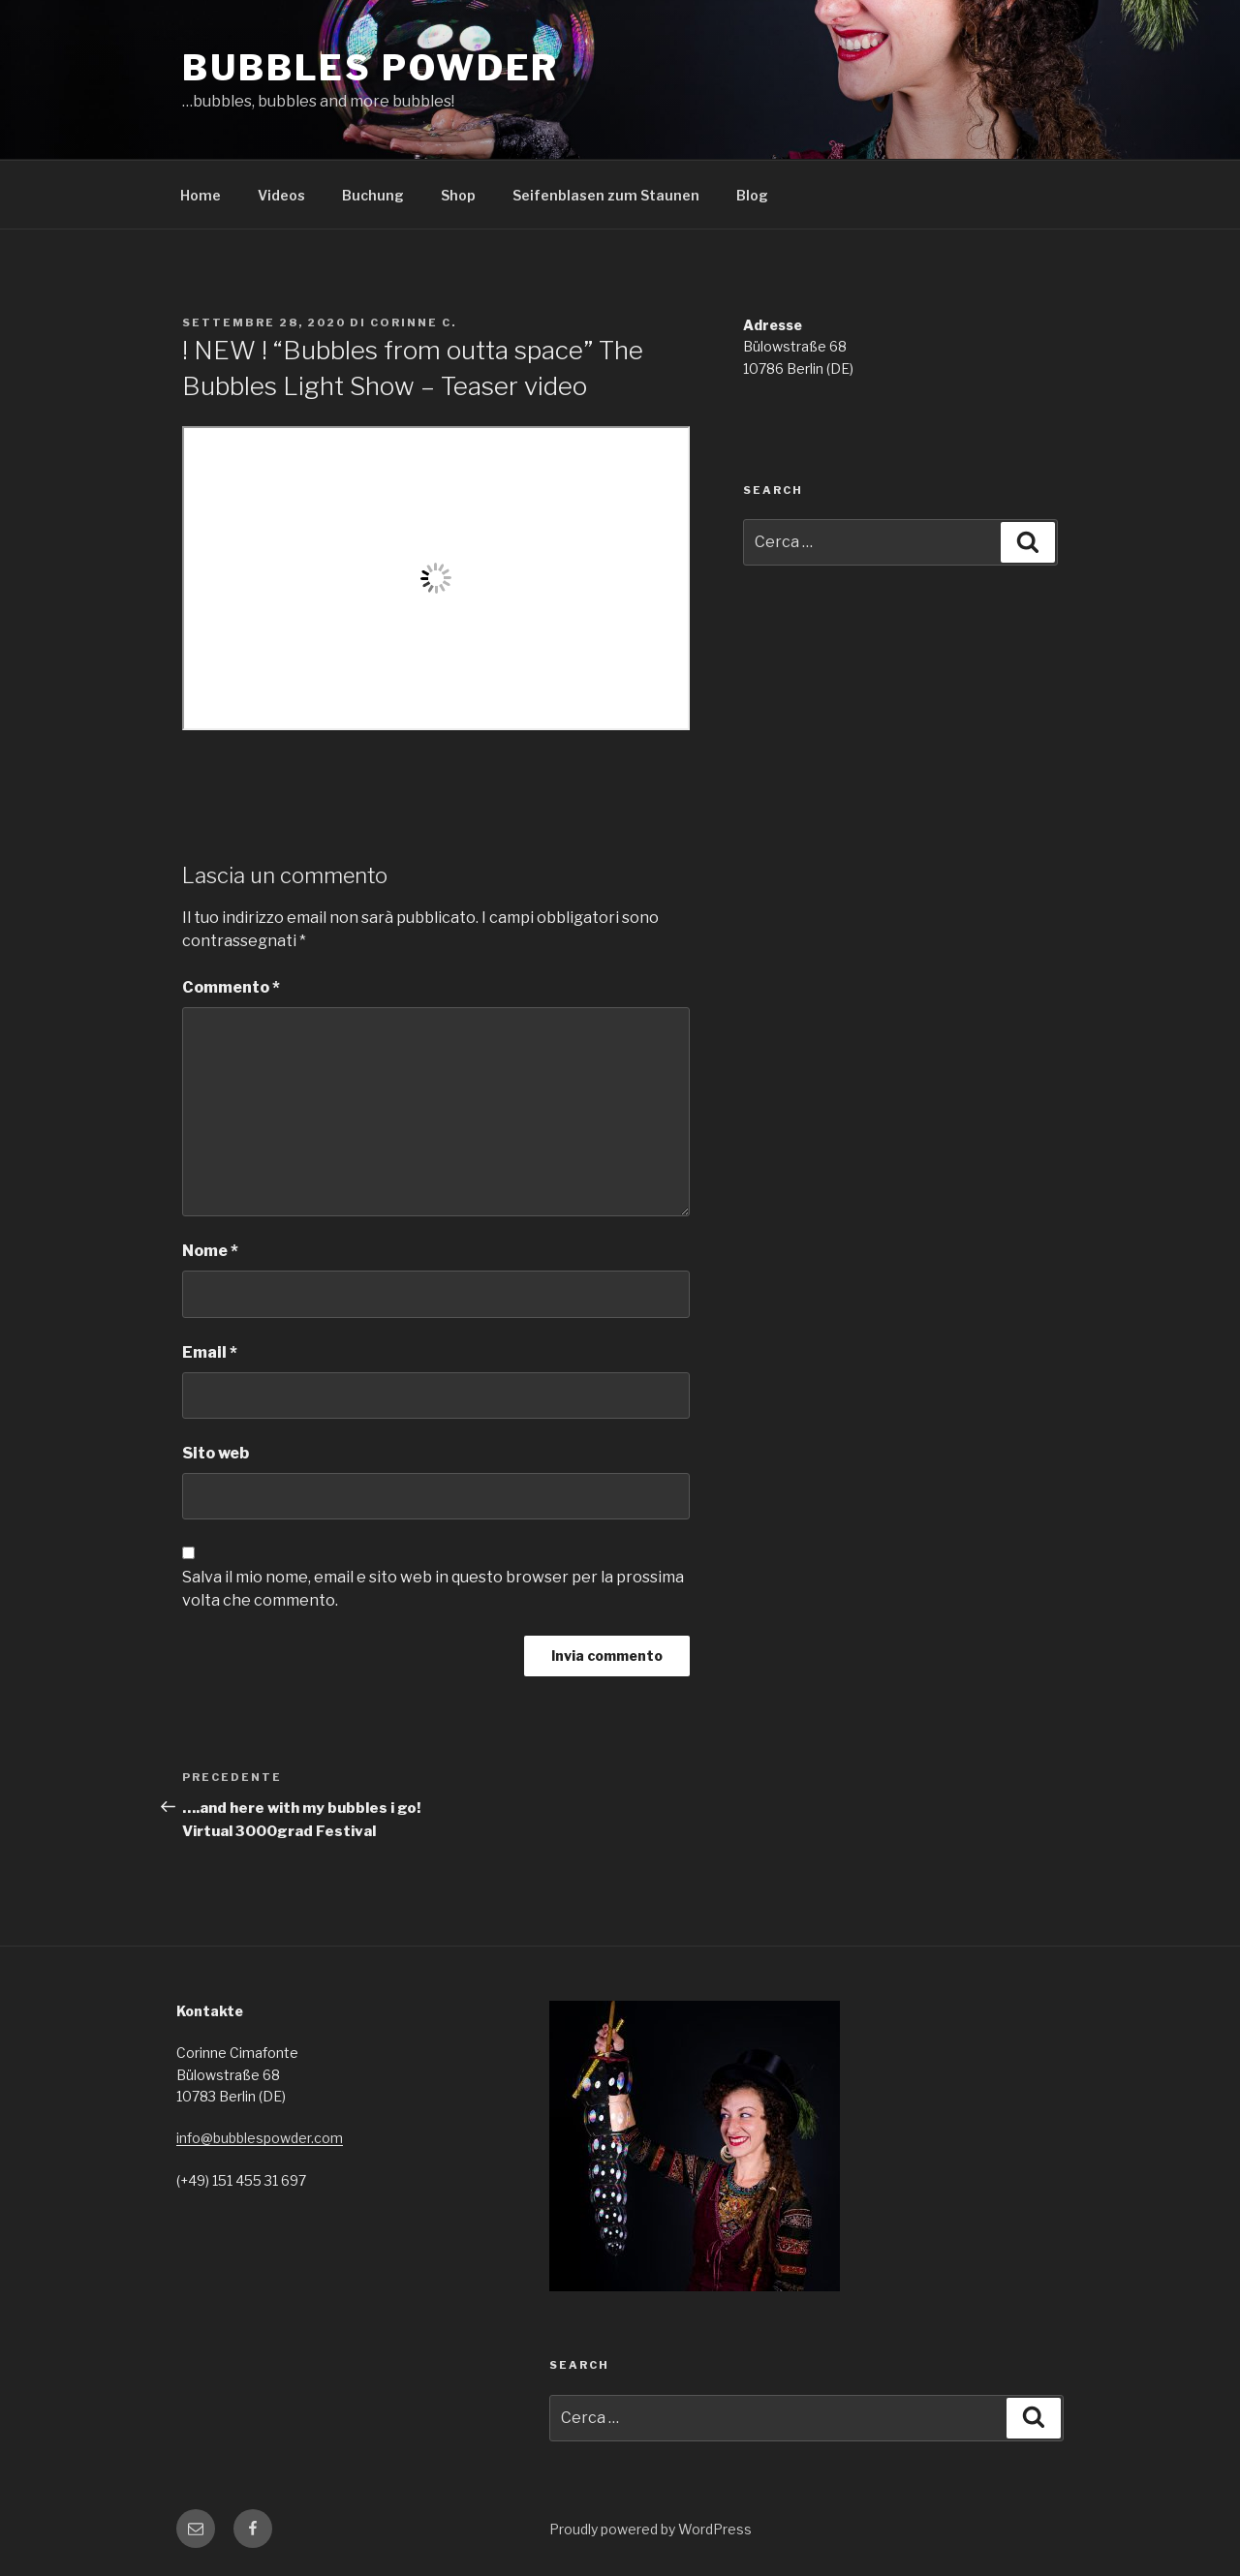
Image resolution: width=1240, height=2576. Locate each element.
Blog (752, 195)
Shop (458, 195)
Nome (210, 1251)
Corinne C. (413, 322)
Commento (231, 987)
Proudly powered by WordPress (650, 2529)
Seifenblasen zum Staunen (605, 195)
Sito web (215, 1453)
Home (200, 195)
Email (209, 1352)
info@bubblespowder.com (259, 2138)
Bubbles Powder (370, 67)
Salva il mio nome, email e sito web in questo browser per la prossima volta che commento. (433, 1589)
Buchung (373, 195)
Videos (281, 195)
